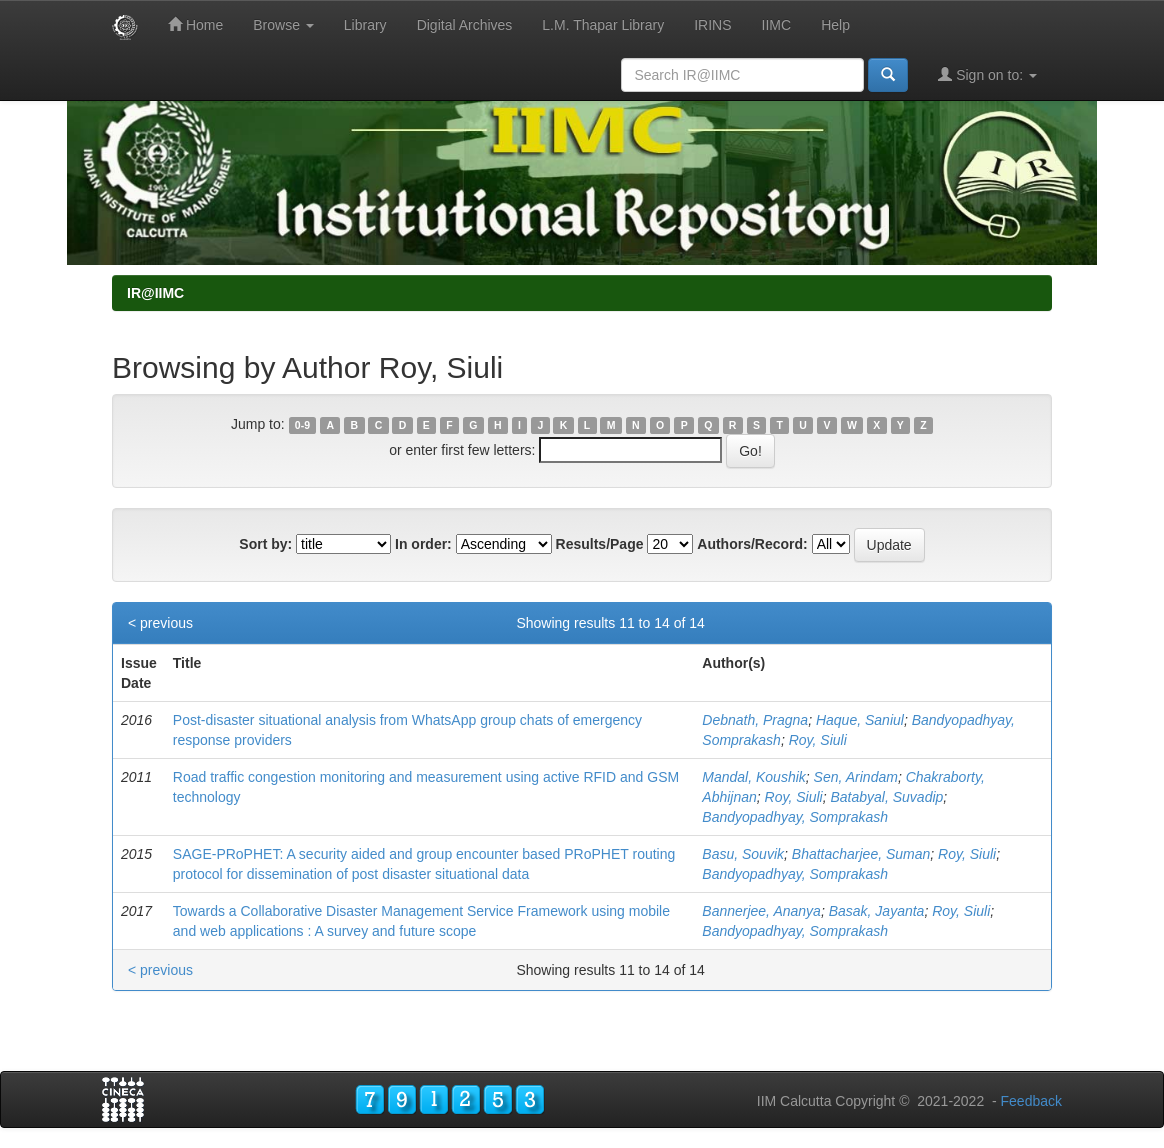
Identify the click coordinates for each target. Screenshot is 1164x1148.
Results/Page (600, 544)
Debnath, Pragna (755, 720)
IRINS (712, 25)
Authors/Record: (752, 544)
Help (835, 25)
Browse (283, 25)
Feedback (1031, 1101)
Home (195, 24)
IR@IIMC (155, 293)
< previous (160, 623)
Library (365, 25)
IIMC (777, 25)
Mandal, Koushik (754, 777)
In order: (423, 544)
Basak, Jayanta (877, 911)
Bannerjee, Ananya (761, 911)
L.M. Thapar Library (603, 25)
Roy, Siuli (818, 740)
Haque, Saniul (860, 720)
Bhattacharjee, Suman (861, 854)
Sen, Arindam (856, 777)
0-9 (302, 425)
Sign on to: (987, 74)
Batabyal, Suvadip (886, 797)
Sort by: (265, 544)
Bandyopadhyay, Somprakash (795, 817)
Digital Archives (465, 25)
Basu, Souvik (743, 854)
